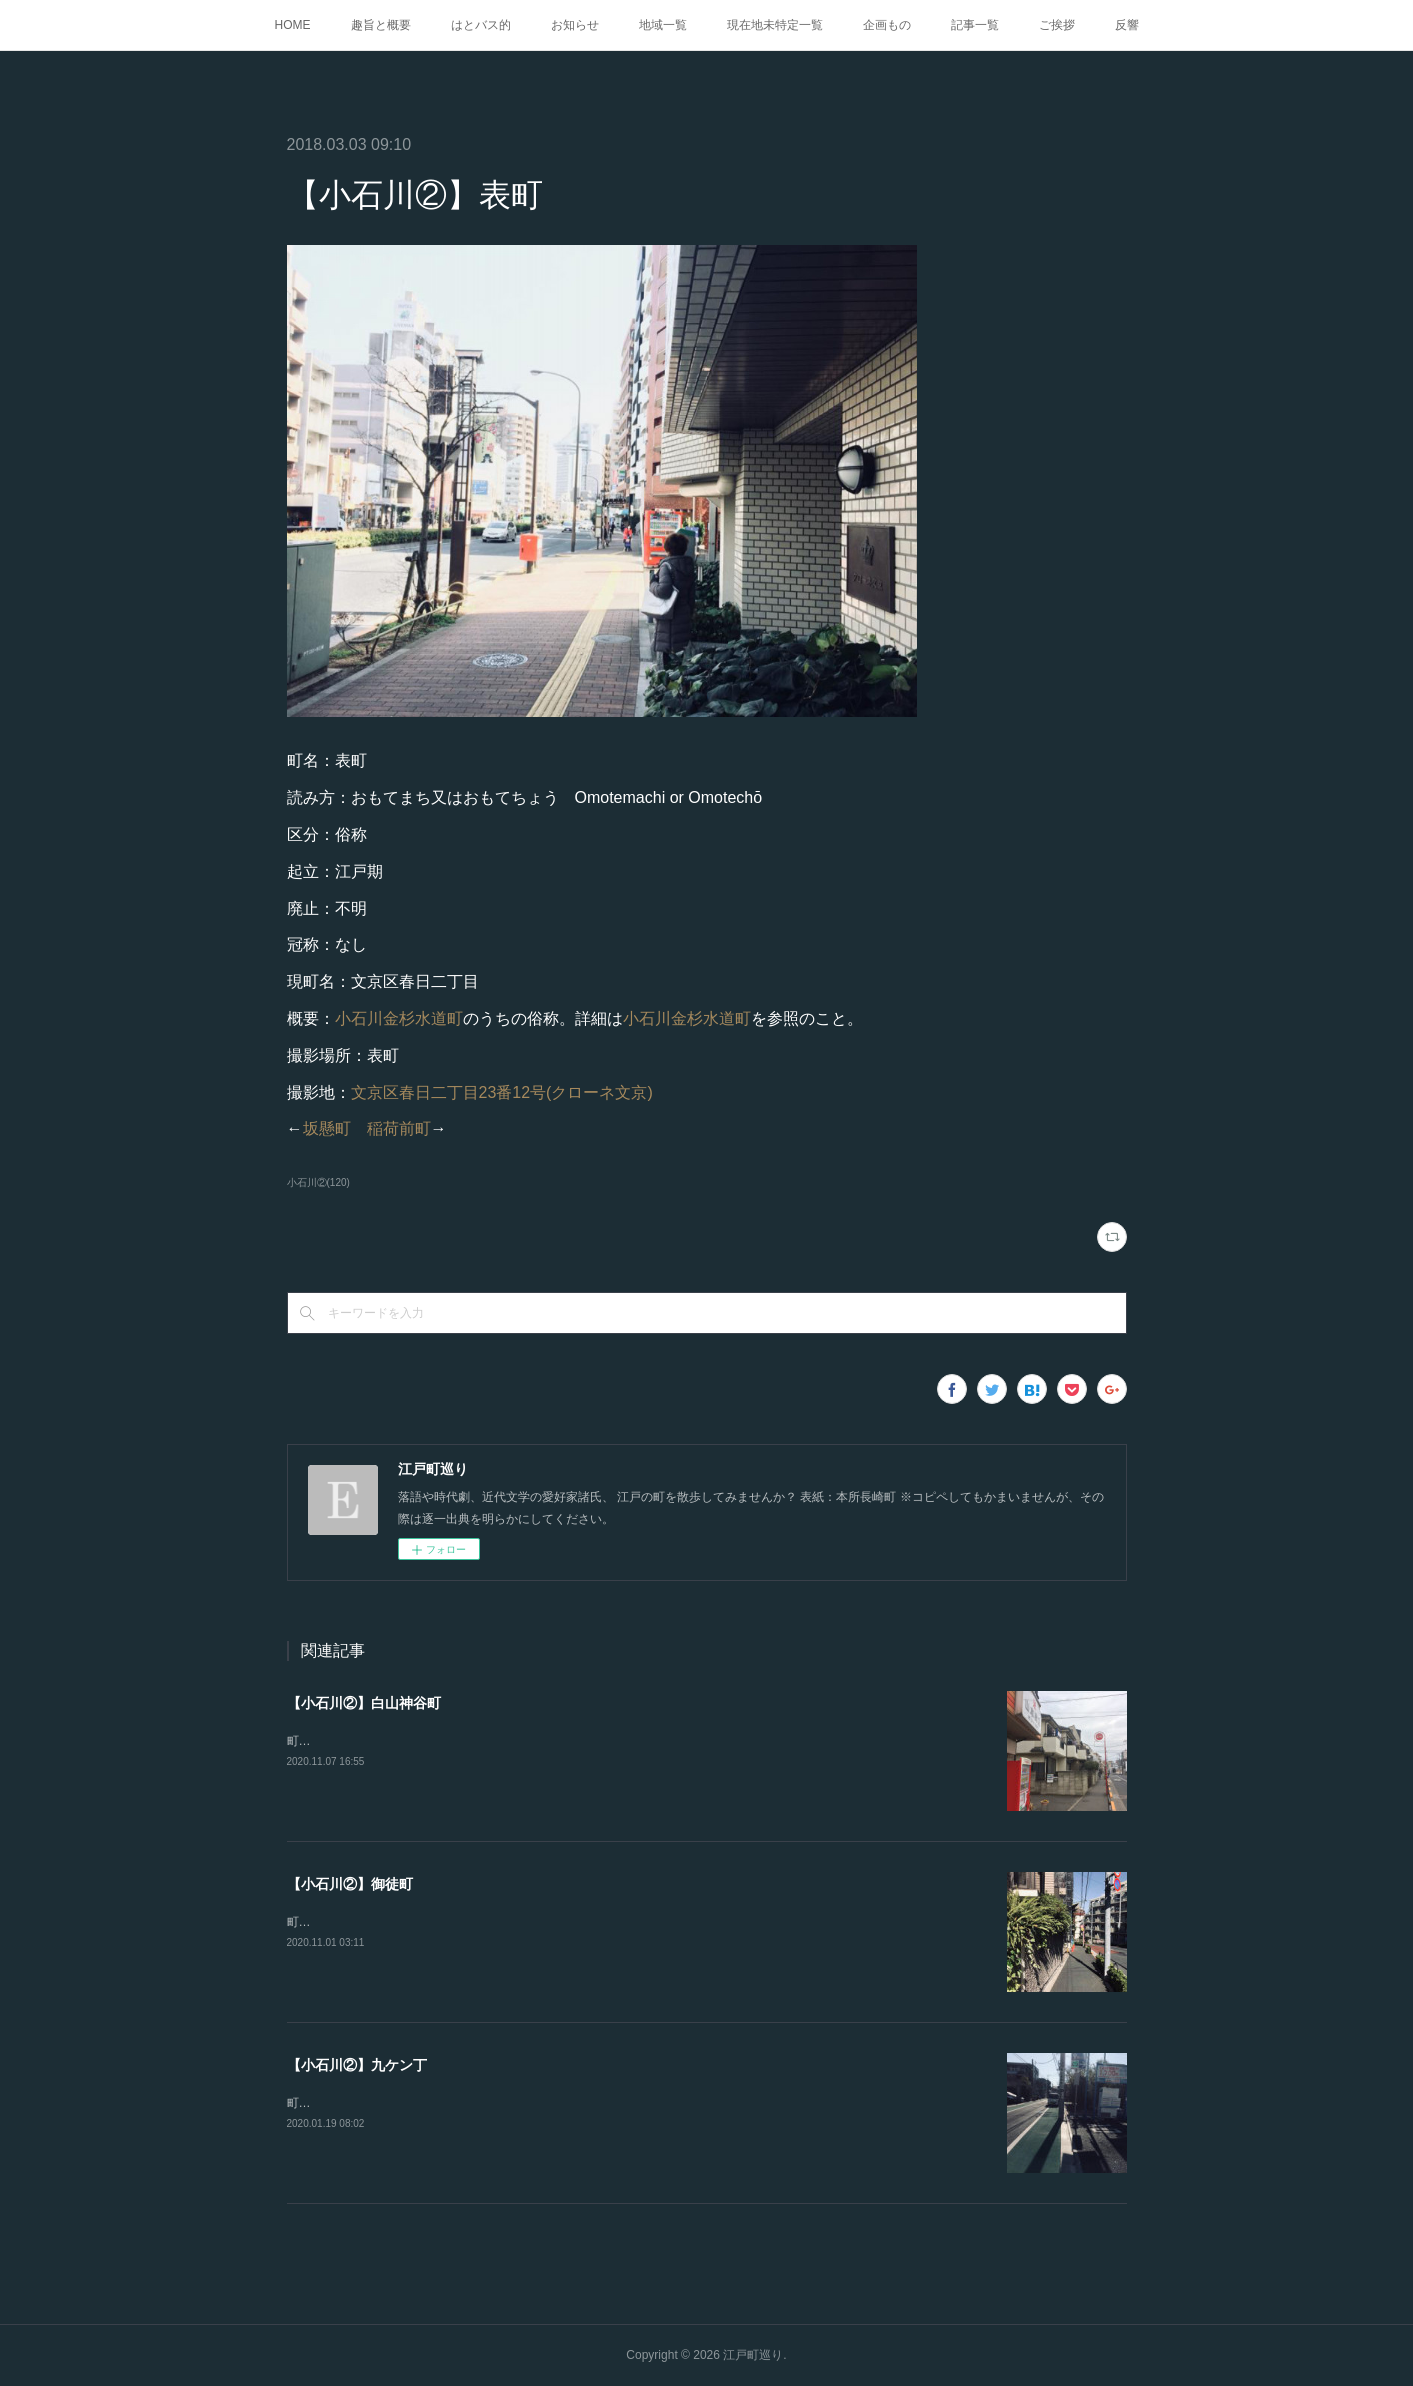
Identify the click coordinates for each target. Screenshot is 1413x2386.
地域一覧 (663, 25)
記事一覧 (975, 25)
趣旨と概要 (381, 25)
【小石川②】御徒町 (350, 1884)
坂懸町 (327, 1128)
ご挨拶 (1057, 25)
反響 (1127, 25)
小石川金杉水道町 (399, 1018)
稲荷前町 (399, 1128)
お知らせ (575, 25)
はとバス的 (481, 25)
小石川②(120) (318, 1182)
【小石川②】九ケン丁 (357, 2065)
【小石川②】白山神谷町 (364, 1703)
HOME (293, 25)
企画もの (887, 25)
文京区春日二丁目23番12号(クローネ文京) (502, 1092)
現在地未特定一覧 (775, 25)
